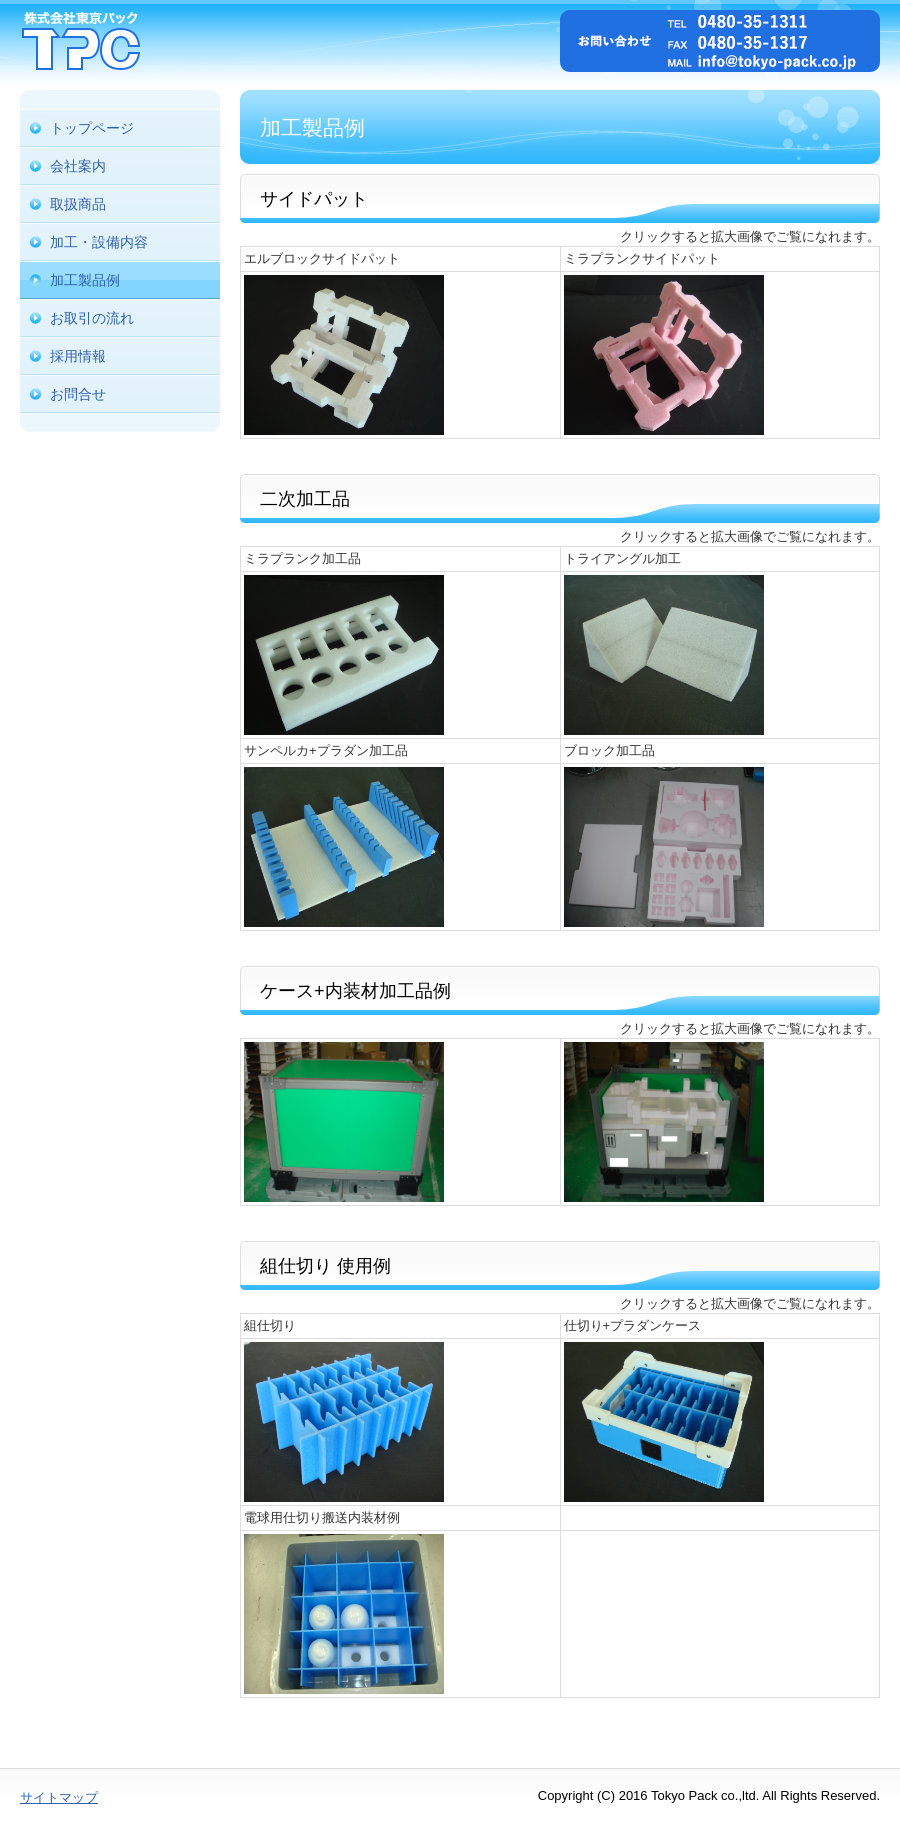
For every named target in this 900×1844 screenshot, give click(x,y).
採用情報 (78, 356)
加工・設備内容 (99, 242)
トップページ (92, 128)
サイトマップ (59, 1797)
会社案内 (78, 166)
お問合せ (78, 394)
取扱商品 (78, 204)
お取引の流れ (92, 318)
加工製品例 (85, 280)
